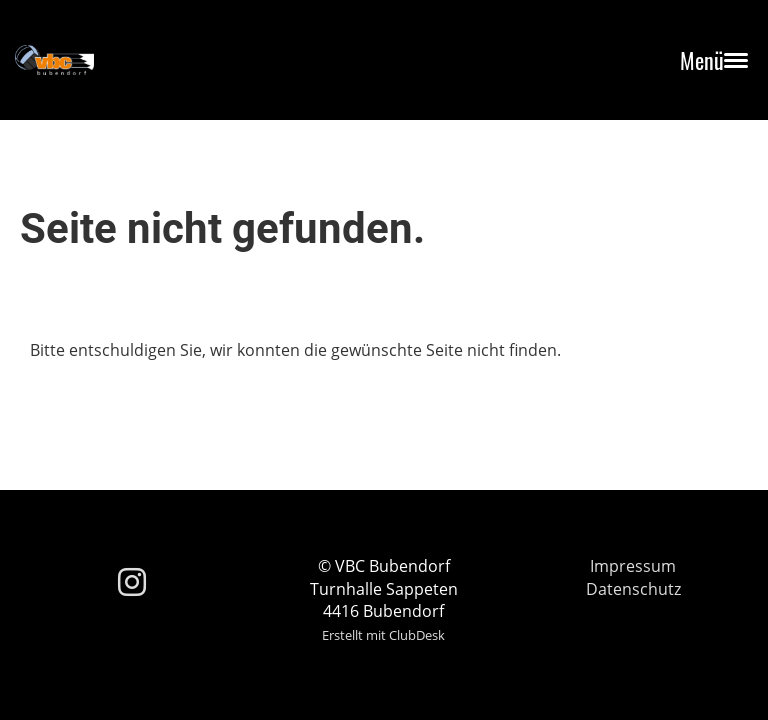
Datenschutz (633, 589)
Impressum (633, 566)
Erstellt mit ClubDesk (383, 635)
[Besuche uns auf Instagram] (132, 581)
